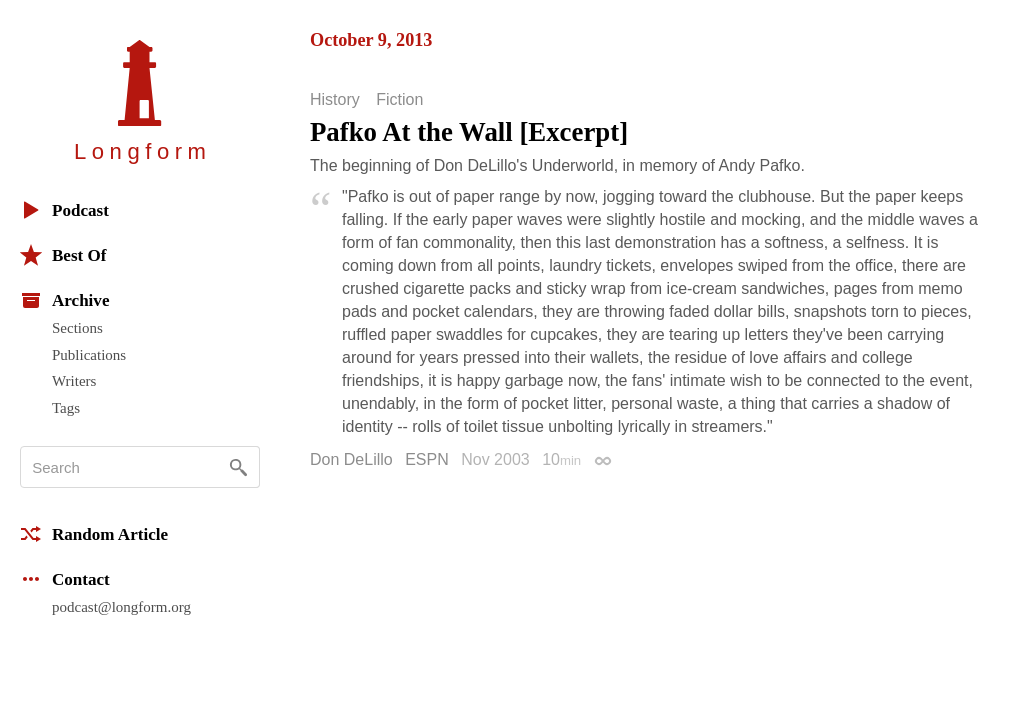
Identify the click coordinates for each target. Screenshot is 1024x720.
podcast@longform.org (121, 607)
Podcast (64, 210)
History (335, 100)
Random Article (94, 534)
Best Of (63, 255)
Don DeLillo (351, 459)
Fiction (399, 100)
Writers (74, 381)
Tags (66, 408)
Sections (77, 328)
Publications (89, 355)
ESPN (427, 459)
